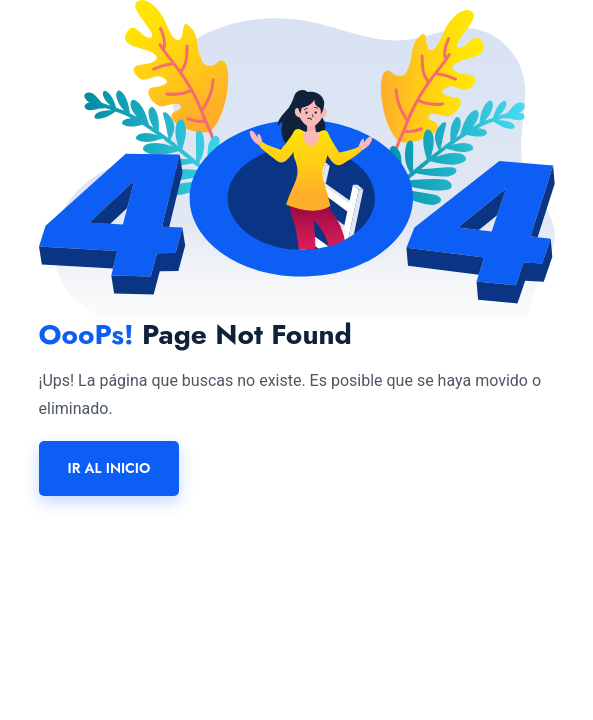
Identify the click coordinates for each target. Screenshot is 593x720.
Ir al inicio (109, 468)
